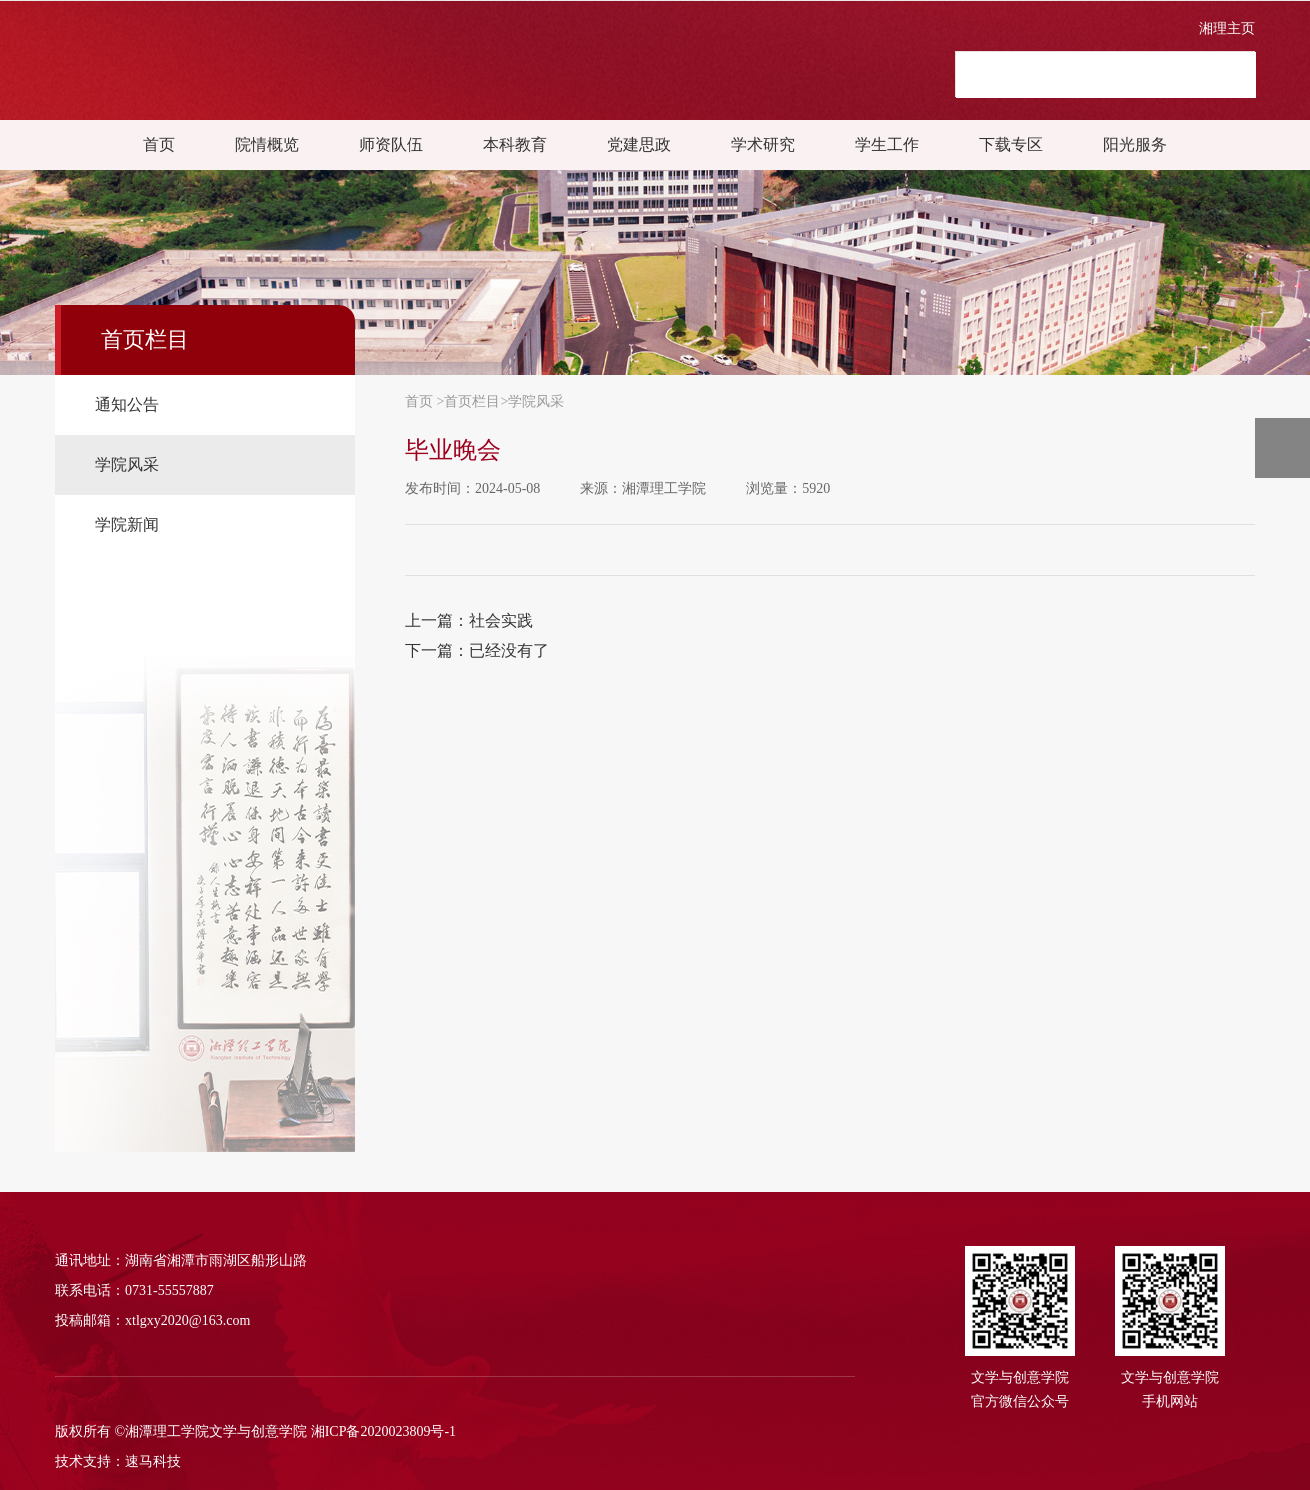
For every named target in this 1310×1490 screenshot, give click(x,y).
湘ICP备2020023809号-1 (383, 1431)
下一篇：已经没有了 (477, 650)
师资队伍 (391, 144)
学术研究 (763, 144)
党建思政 (639, 144)
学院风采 (536, 401)
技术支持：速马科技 (118, 1461)
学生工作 (887, 144)
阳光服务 (1135, 144)
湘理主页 (1227, 28)
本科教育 (515, 144)
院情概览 (267, 144)
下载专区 (1011, 144)
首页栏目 (472, 401)
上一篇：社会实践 (469, 620)
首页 (159, 144)
